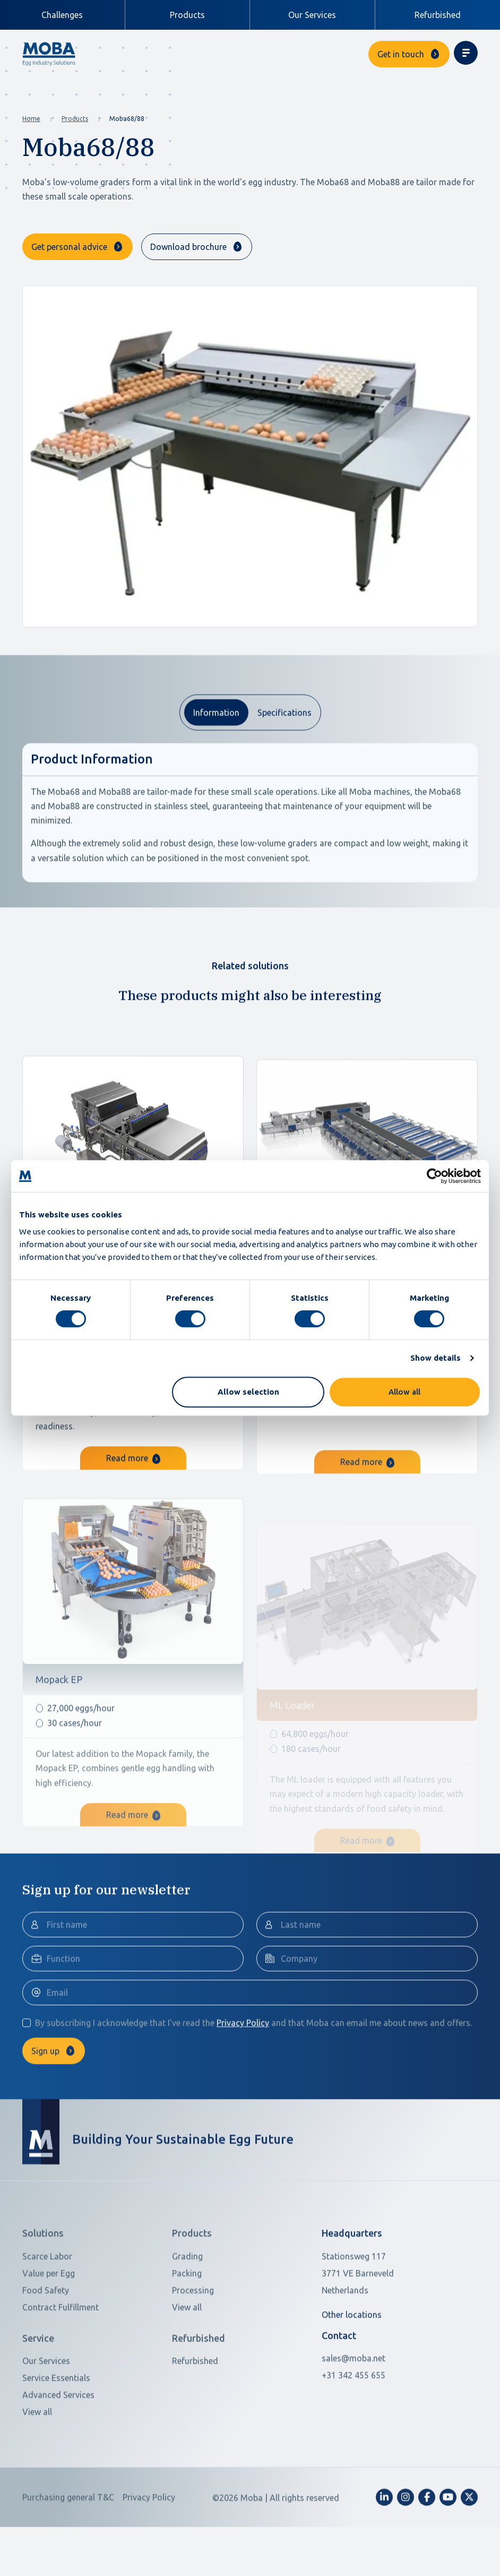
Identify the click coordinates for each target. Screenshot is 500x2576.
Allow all (404, 1391)
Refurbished (438, 15)
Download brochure (188, 247)
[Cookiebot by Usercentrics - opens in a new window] (434, 1176)
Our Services (312, 15)
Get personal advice (69, 247)
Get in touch (400, 54)
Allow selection (248, 1391)
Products (75, 118)
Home (31, 118)
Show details (435, 1357)
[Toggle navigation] (466, 53)
